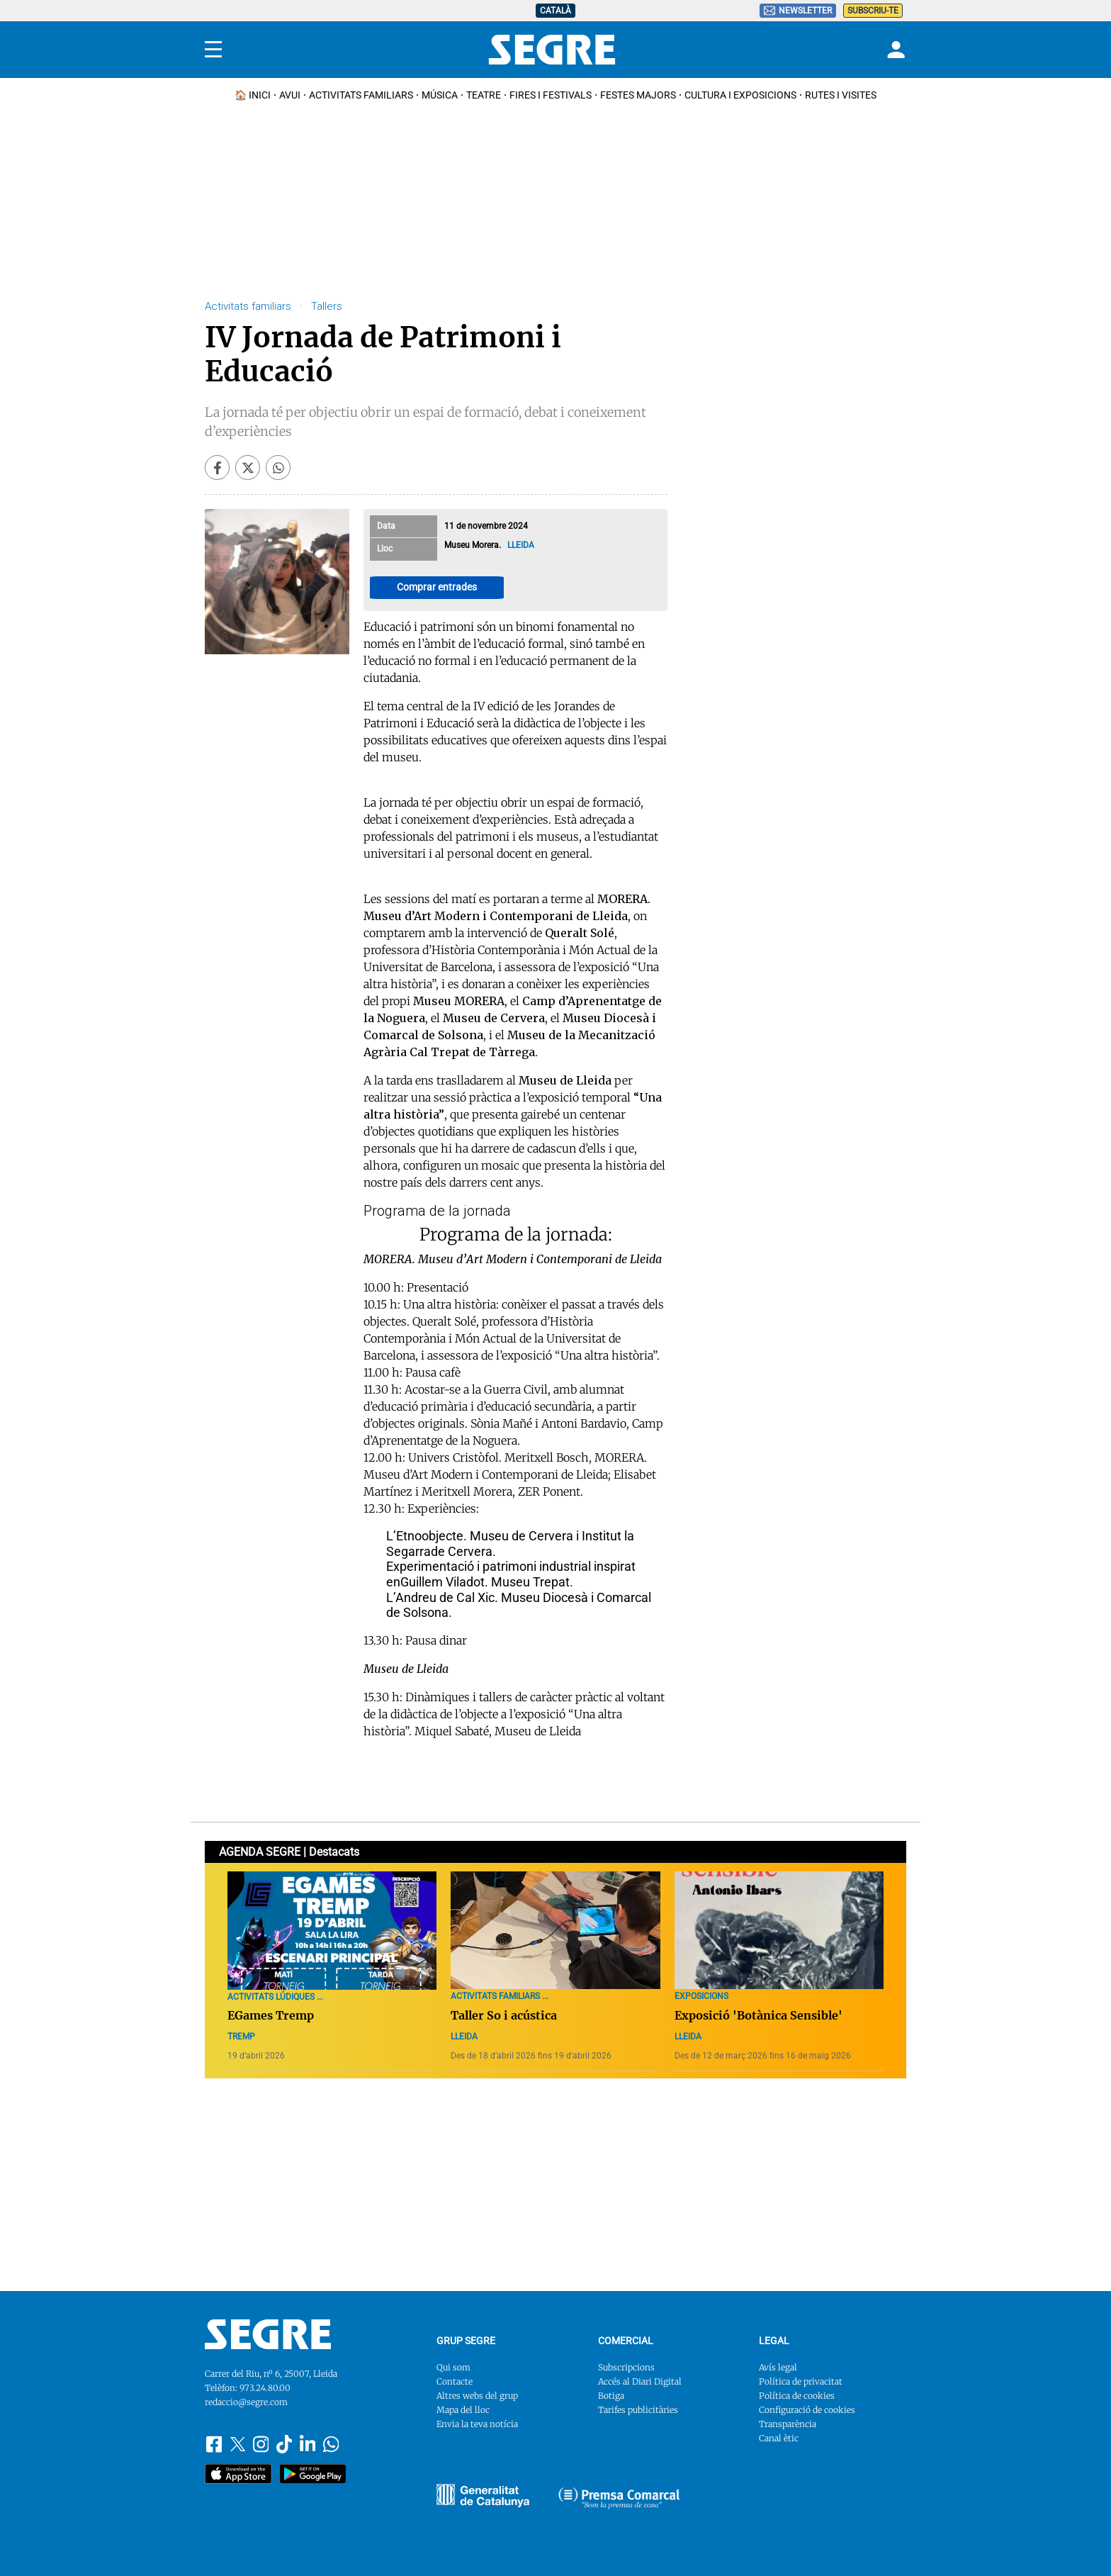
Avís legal (778, 2367)
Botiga (611, 2395)
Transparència (787, 2424)
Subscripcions (626, 2367)
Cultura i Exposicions (740, 95)
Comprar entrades (437, 587)
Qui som (453, 2367)
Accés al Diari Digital (640, 2381)
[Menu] (213, 49)
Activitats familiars (361, 95)
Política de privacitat (800, 2381)
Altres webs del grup (477, 2395)
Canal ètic (779, 2438)
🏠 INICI (253, 95)
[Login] (894, 49)
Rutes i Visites (840, 95)
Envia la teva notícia (477, 2424)
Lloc (385, 549)
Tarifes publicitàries (638, 2409)
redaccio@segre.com (246, 2402)
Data (386, 526)
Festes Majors (638, 95)
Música (440, 95)
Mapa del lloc (463, 2409)
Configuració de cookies (807, 2409)
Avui (289, 95)
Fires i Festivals (550, 95)
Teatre (483, 95)
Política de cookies (797, 2395)
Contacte (454, 2381)
